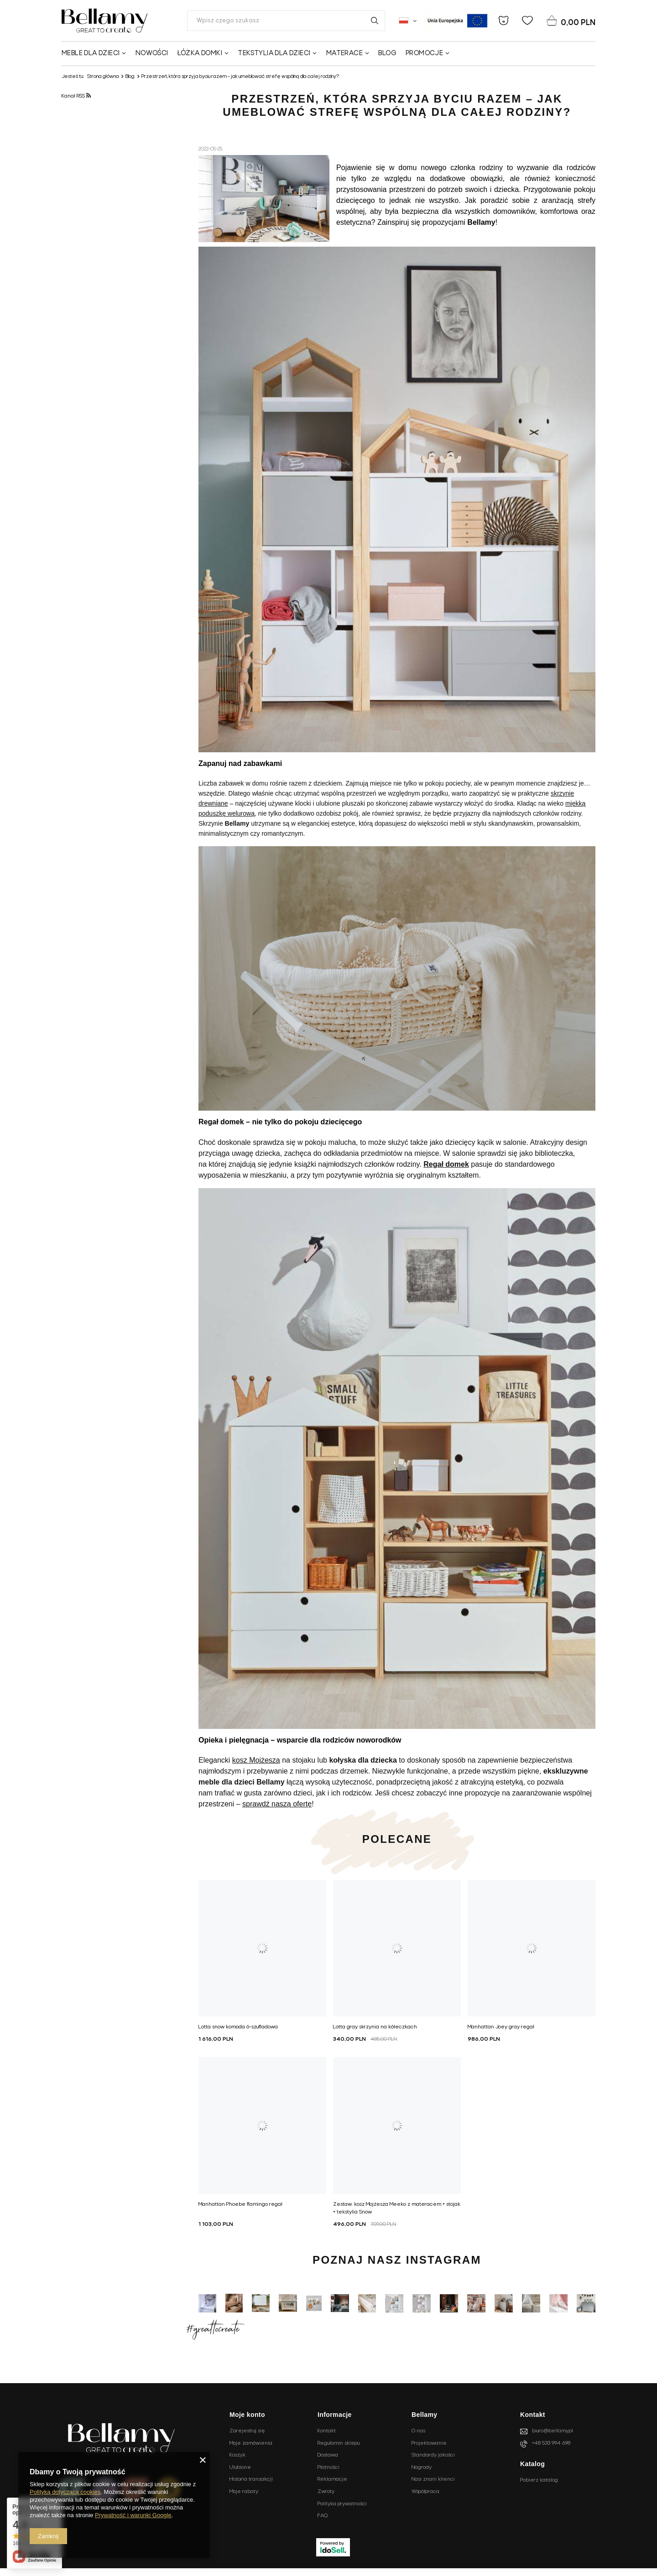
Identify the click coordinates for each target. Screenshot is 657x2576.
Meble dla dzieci (91, 53)
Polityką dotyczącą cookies (65, 2491)
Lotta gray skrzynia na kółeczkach (375, 2027)
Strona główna (103, 76)
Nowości (152, 53)
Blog (387, 53)
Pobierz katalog (539, 2480)
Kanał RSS (76, 96)
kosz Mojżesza (256, 1760)
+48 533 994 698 (551, 2443)
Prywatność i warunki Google (133, 2515)
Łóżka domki (199, 53)
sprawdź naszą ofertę (277, 1804)
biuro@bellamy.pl (552, 2431)
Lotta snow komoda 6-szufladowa (238, 2027)
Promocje (424, 53)
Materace (344, 53)
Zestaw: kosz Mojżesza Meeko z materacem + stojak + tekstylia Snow (396, 2208)
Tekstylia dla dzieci (274, 53)
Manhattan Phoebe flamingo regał (240, 2204)
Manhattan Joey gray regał (501, 2027)
